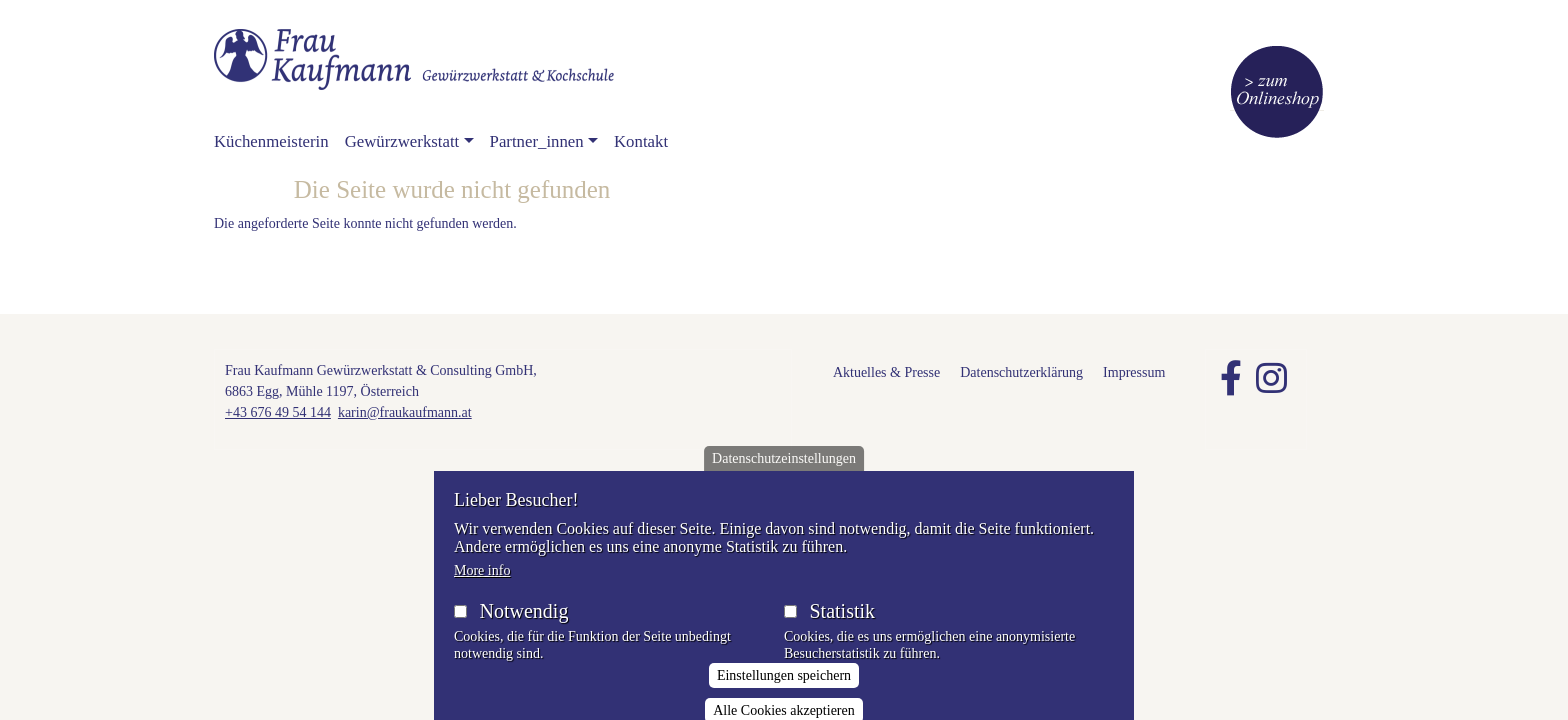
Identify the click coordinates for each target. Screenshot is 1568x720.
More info (482, 586)
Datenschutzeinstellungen (784, 474)
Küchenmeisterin (271, 141)
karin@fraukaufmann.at (405, 412)
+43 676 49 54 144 (278, 412)
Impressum (1134, 372)
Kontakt (641, 141)
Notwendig (524, 627)
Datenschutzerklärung (1021, 372)
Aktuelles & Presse (886, 372)
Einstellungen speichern (784, 691)
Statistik (842, 627)
